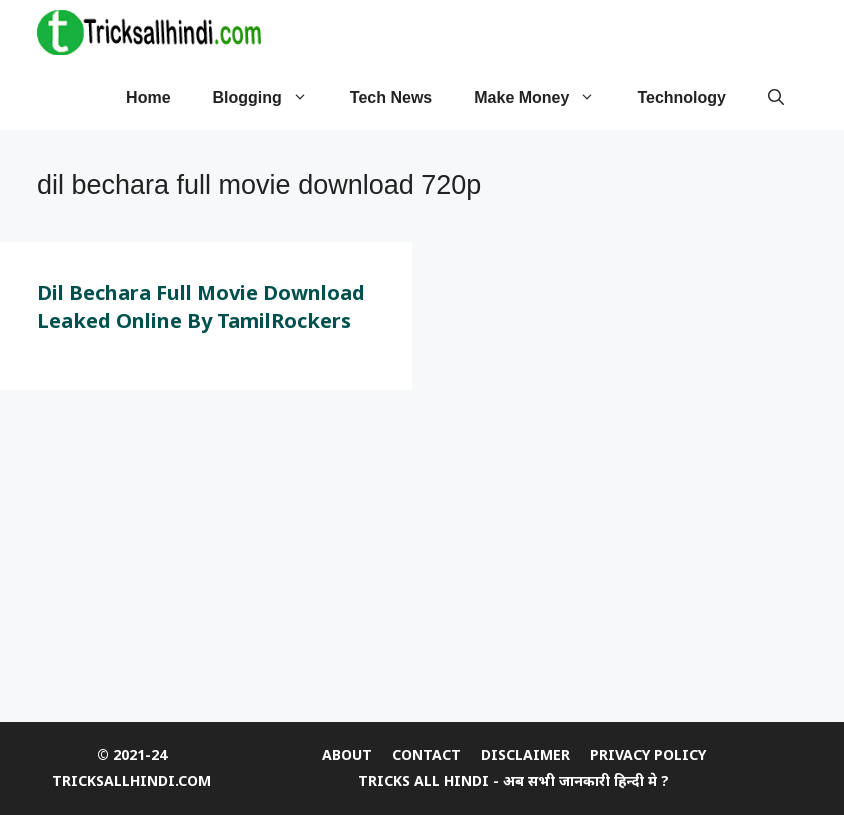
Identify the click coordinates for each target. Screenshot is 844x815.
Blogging (271, 97)
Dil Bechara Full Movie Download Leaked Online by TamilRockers (201, 306)
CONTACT (426, 754)
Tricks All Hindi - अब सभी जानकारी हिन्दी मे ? (513, 780)
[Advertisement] (422, 561)
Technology (681, 97)
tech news (391, 97)
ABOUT (347, 754)
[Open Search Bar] (776, 97)
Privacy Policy (648, 754)
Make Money (545, 97)
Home (148, 97)
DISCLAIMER (525, 754)
